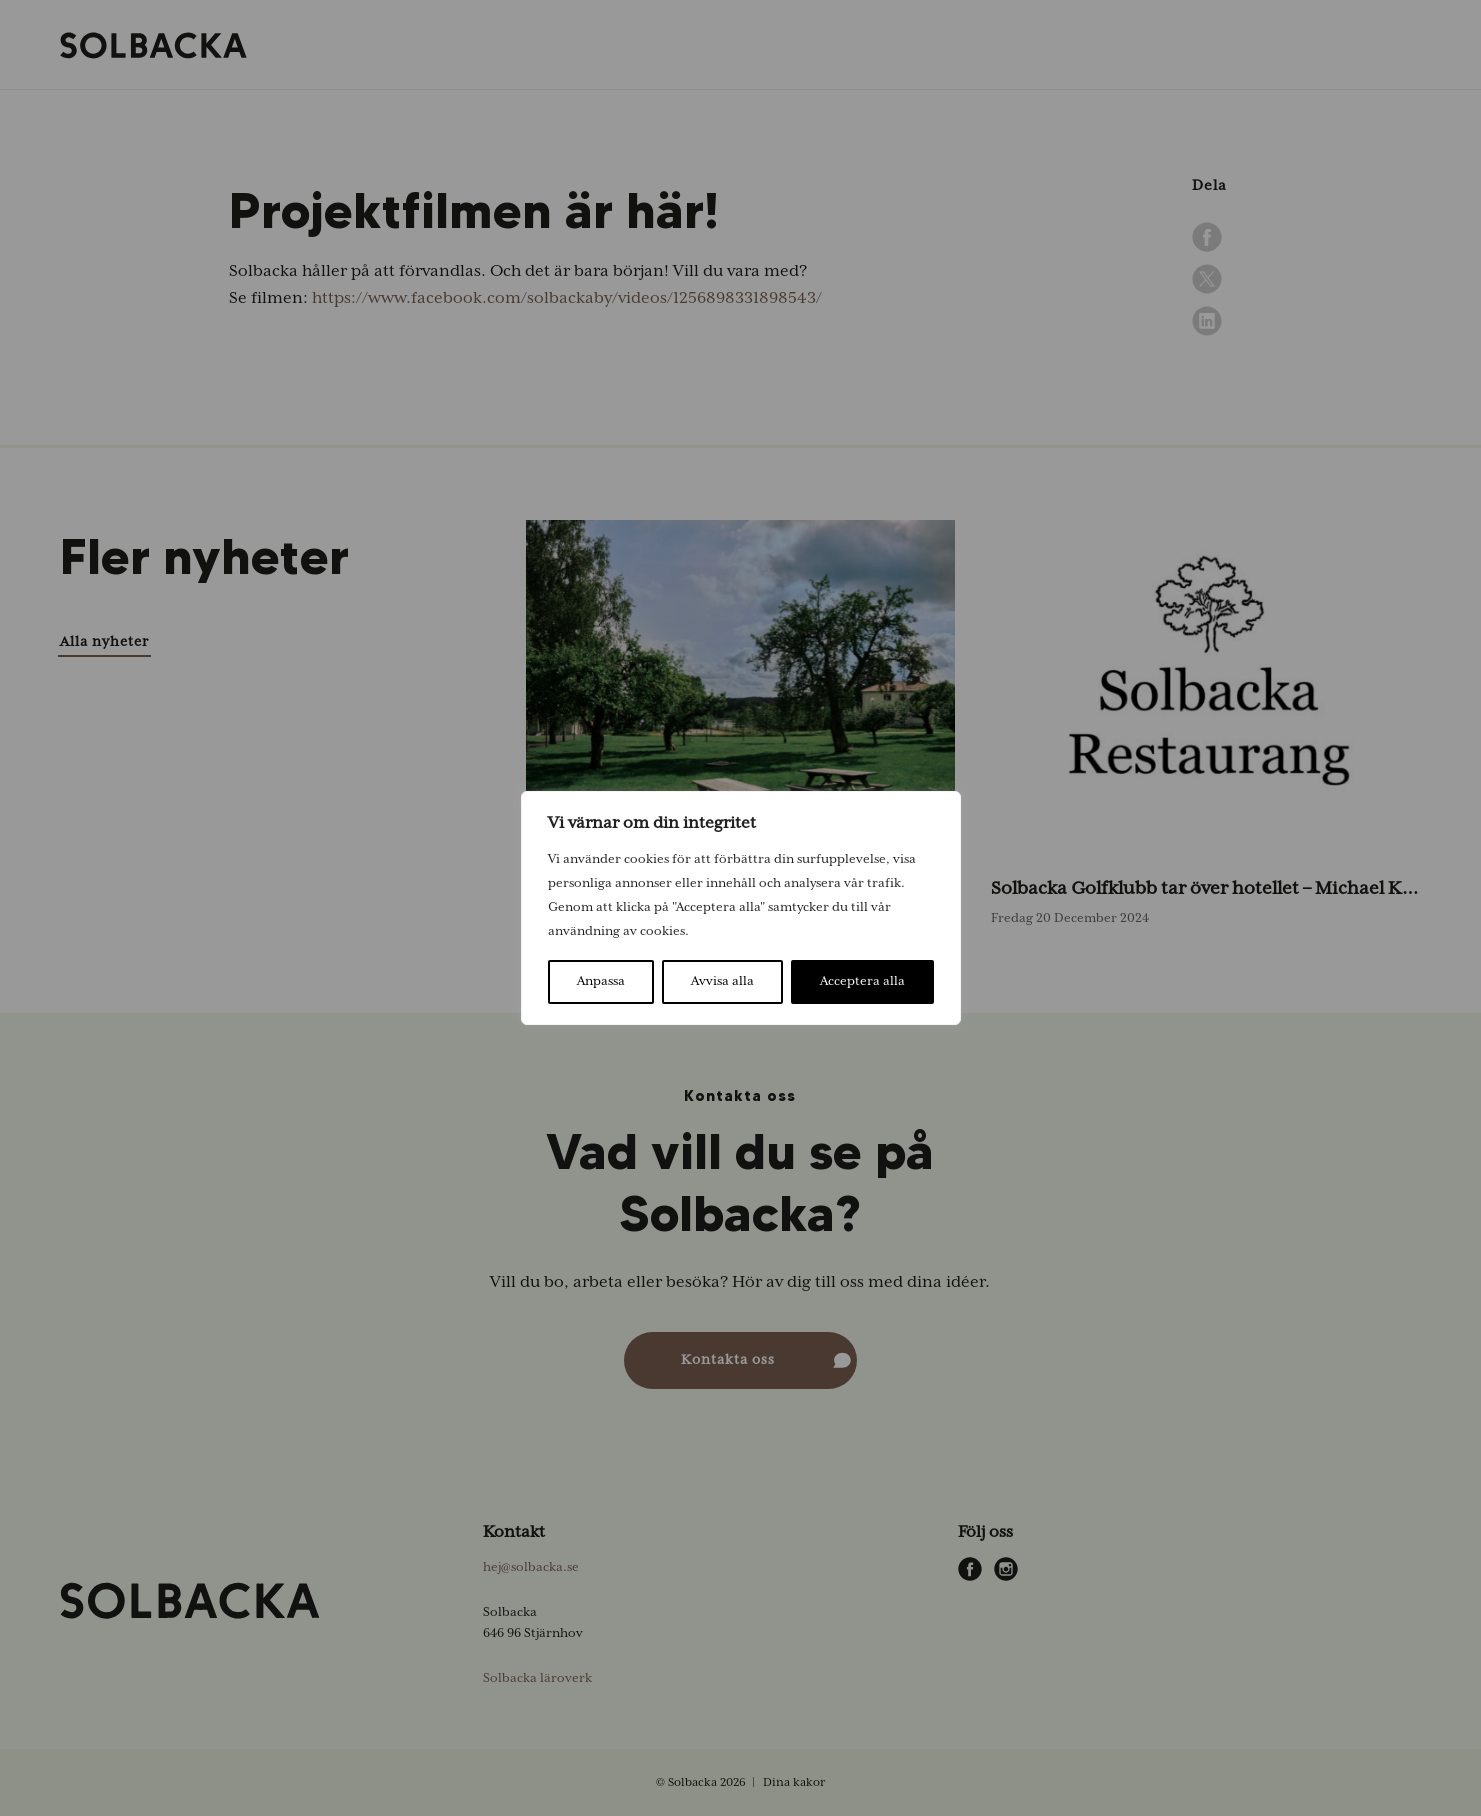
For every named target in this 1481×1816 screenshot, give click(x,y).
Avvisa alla (722, 981)
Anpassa (601, 981)
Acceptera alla (862, 981)
